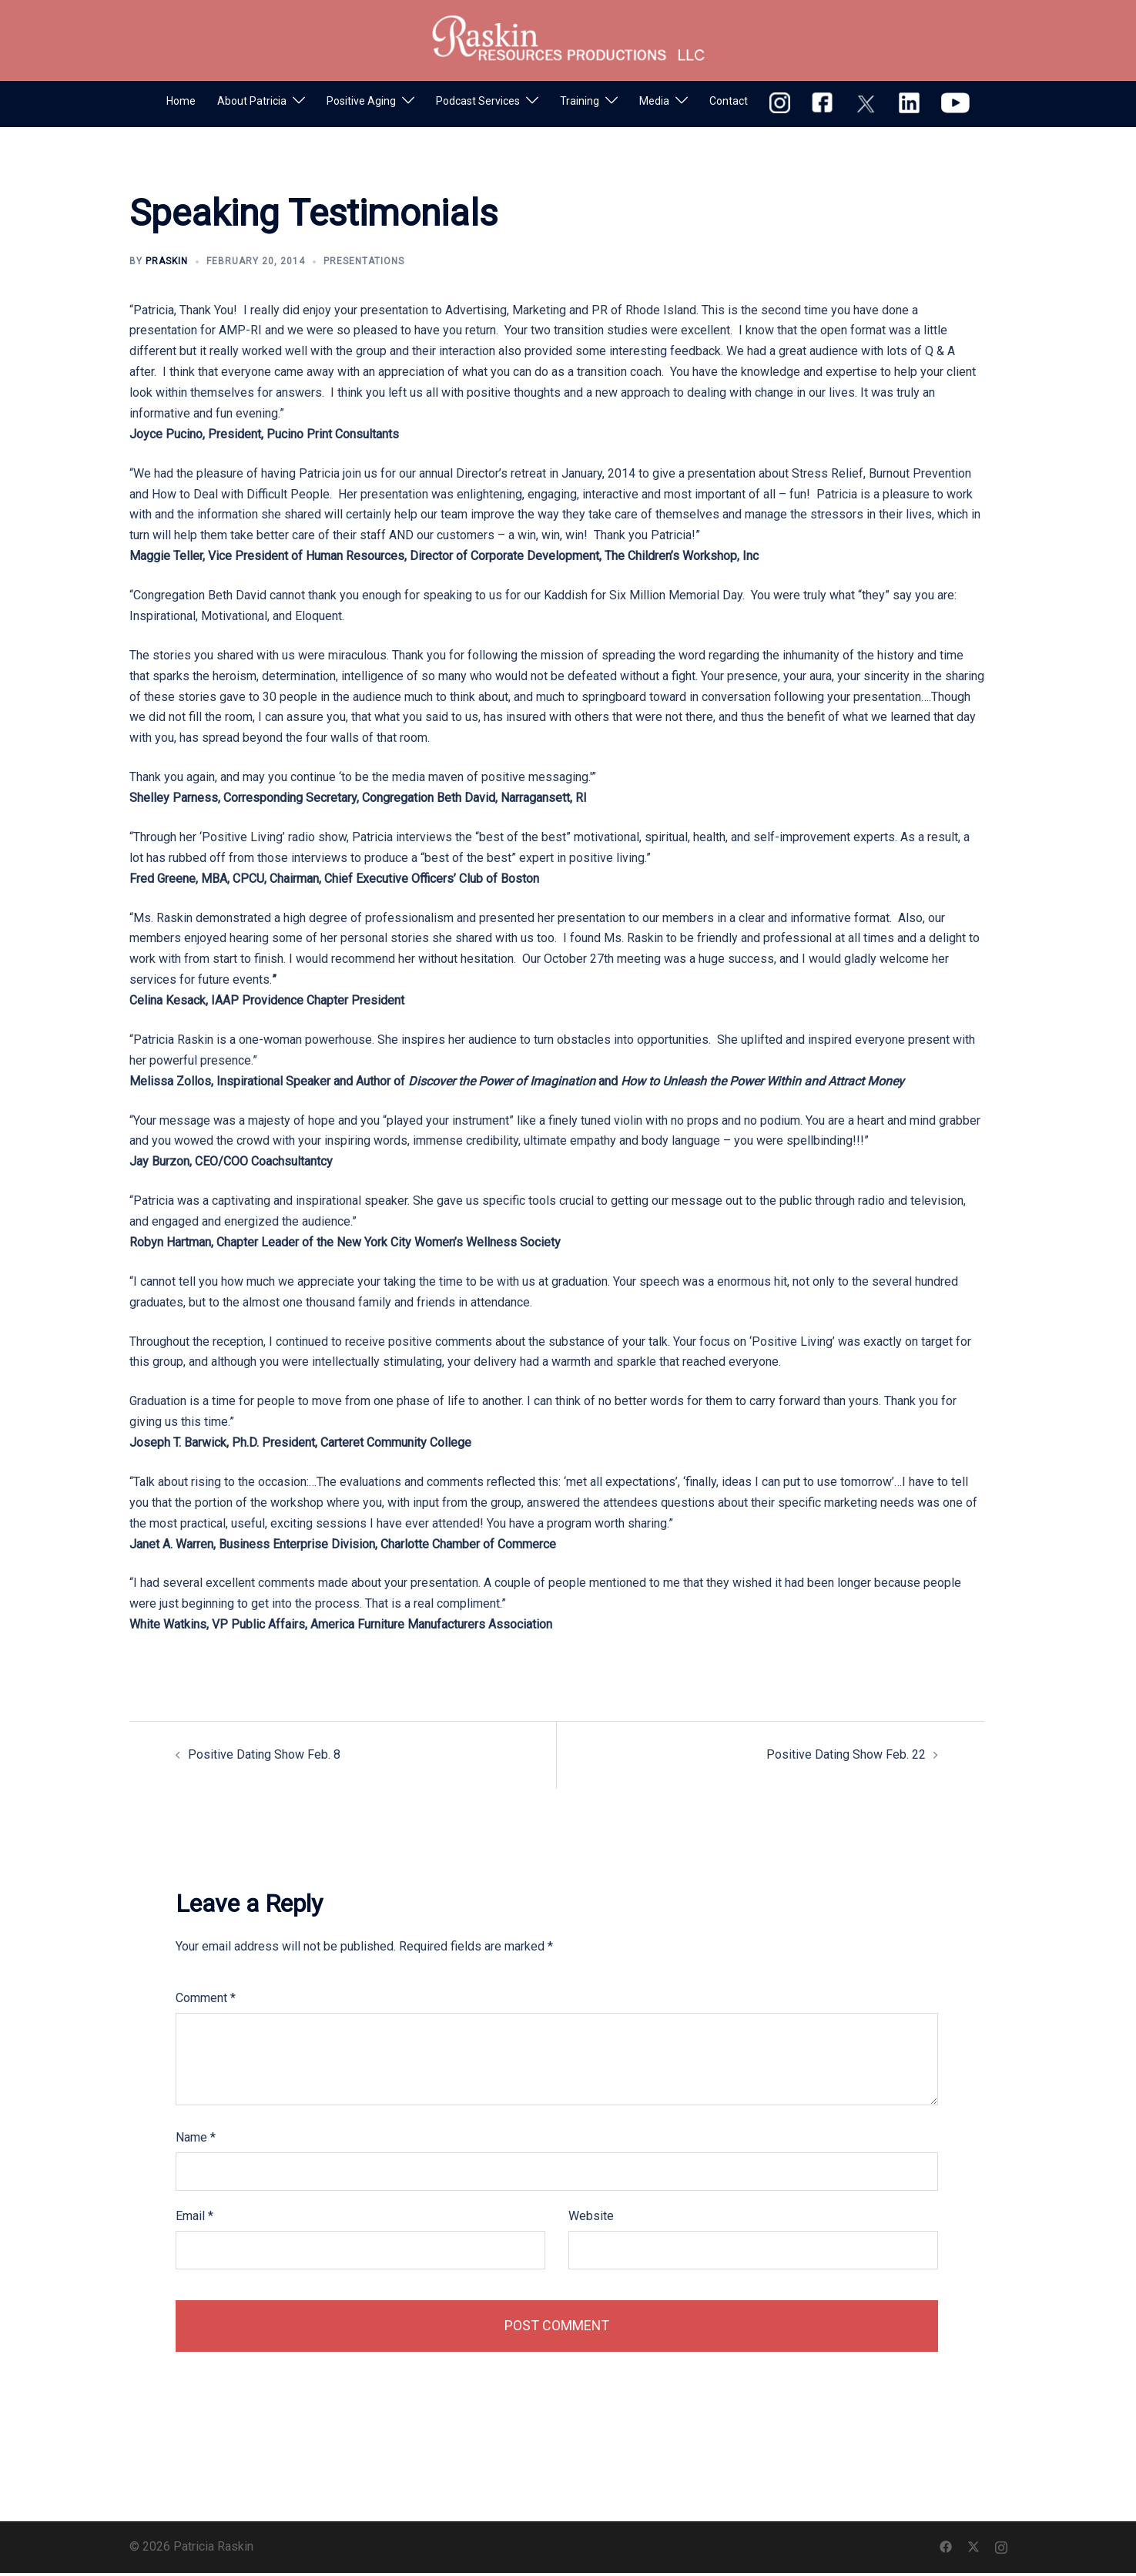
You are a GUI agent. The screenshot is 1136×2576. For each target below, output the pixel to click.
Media (654, 101)
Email (194, 2216)
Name (196, 2137)
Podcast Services (478, 101)
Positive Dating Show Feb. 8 (264, 1754)
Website (591, 2216)
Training (579, 101)
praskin (167, 261)
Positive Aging (361, 101)
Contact (728, 101)
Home (181, 101)
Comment (206, 1998)
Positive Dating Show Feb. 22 (846, 1754)
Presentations (363, 261)
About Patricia (252, 101)
